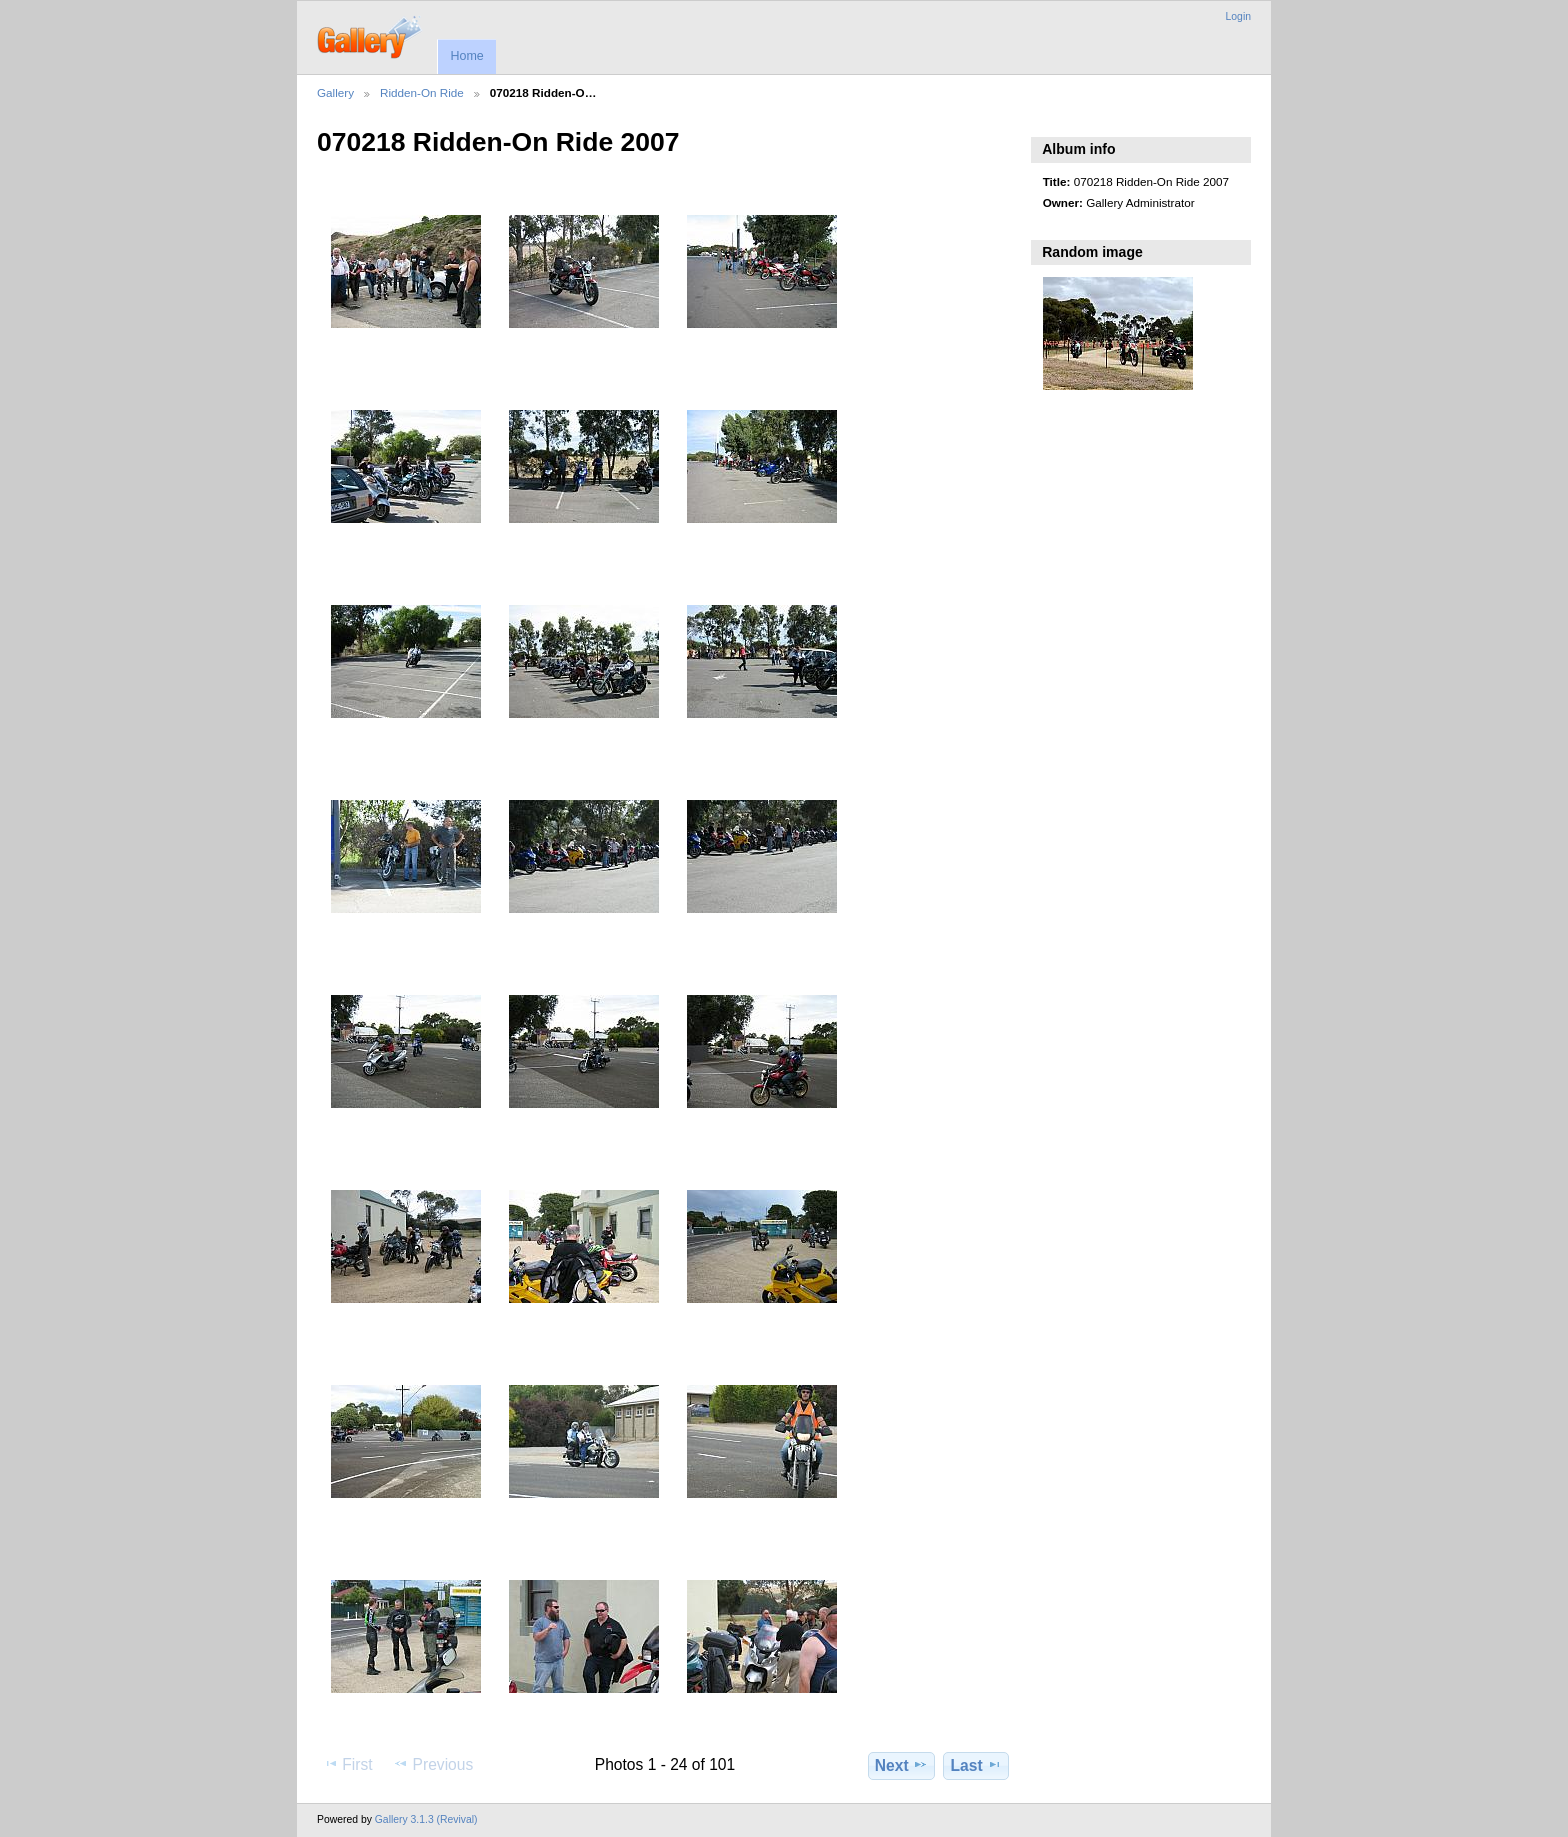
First (347, 1764)
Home (466, 56)
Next (901, 1765)
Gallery (335, 92)
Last (976, 1765)
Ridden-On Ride (422, 92)
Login (1238, 16)
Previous (433, 1764)
